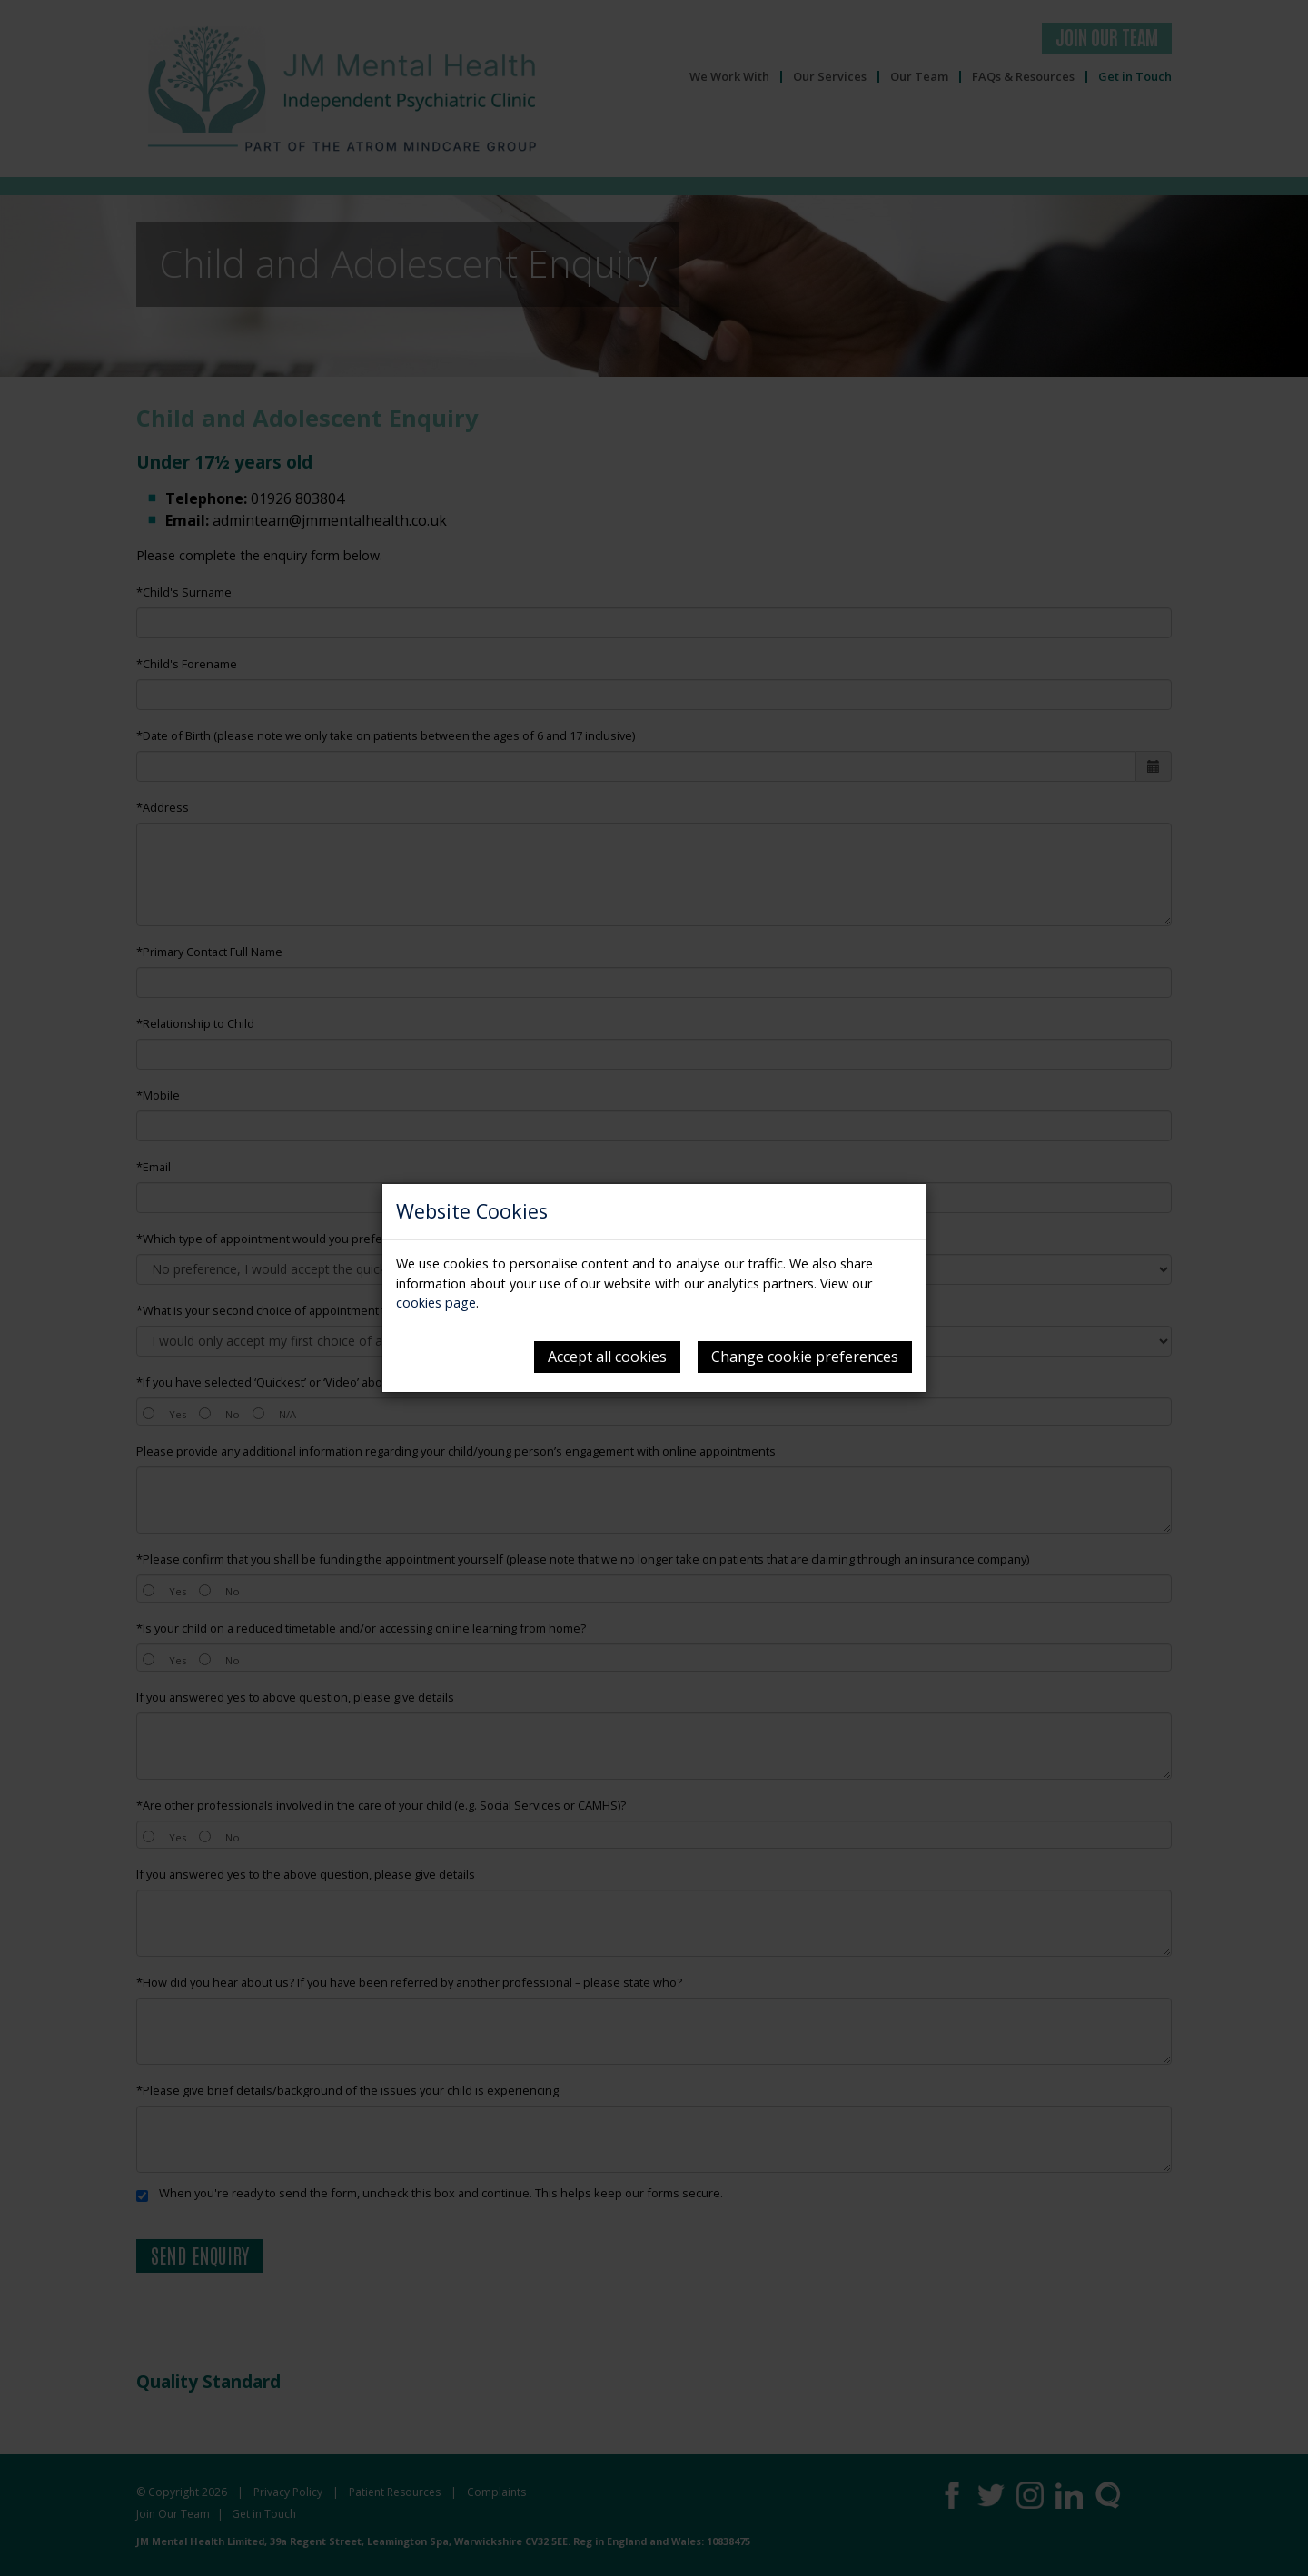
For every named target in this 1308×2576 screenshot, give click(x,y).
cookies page (436, 1302)
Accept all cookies (607, 1357)
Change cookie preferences (804, 1357)
